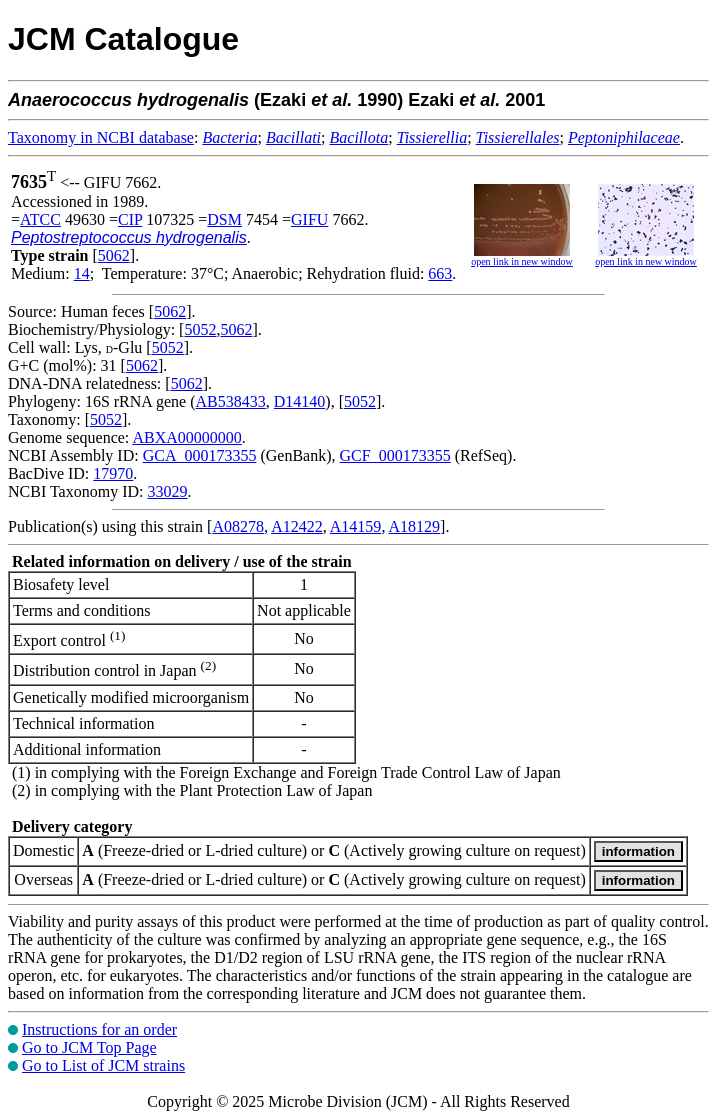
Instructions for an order (99, 1029)
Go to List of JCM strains (103, 1065)
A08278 (238, 526)
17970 (113, 473)
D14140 (300, 401)
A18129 (415, 526)
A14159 (356, 526)
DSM (224, 219)
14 (82, 273)
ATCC (40, 219)
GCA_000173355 (200, 455)
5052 (200, 329)
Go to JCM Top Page (89, 1047)
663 (440, 273)
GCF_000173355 (395, 455)
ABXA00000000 (186, 437)
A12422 (297, 526)
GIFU (309, 219)
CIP (130, 219)
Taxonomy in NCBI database (101, 137)
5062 (114, 255)
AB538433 (231, 401)
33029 (167, 491)
